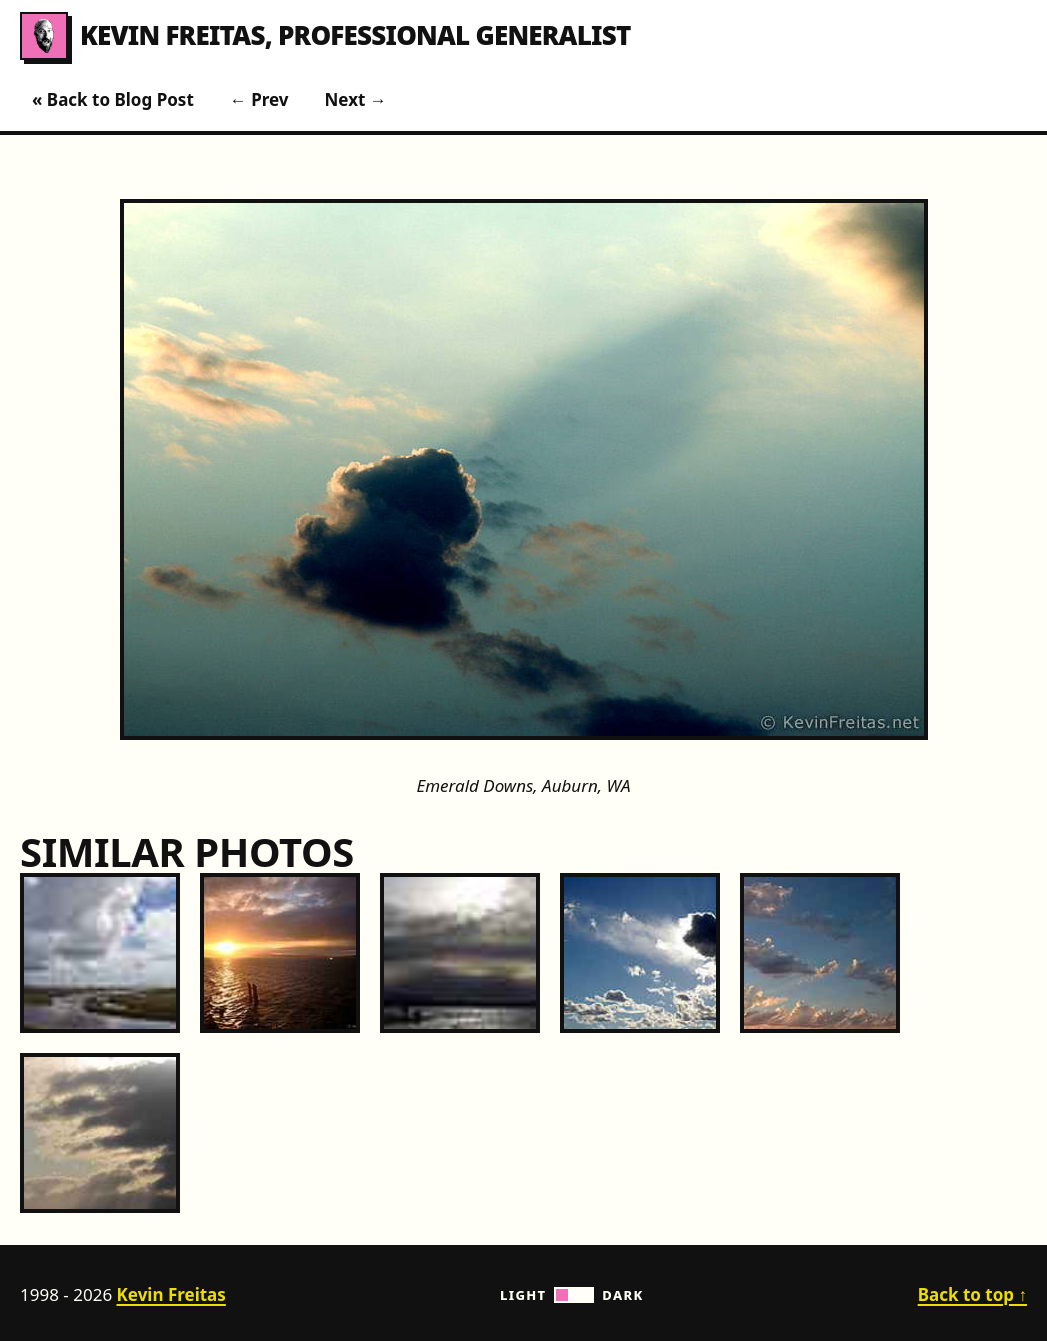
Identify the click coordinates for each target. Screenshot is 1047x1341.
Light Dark (571, 1295)
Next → (356, 99)
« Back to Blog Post (113, 99)
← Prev (259, 99)
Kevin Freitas (171, 1294)
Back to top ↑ (972, 1294)
